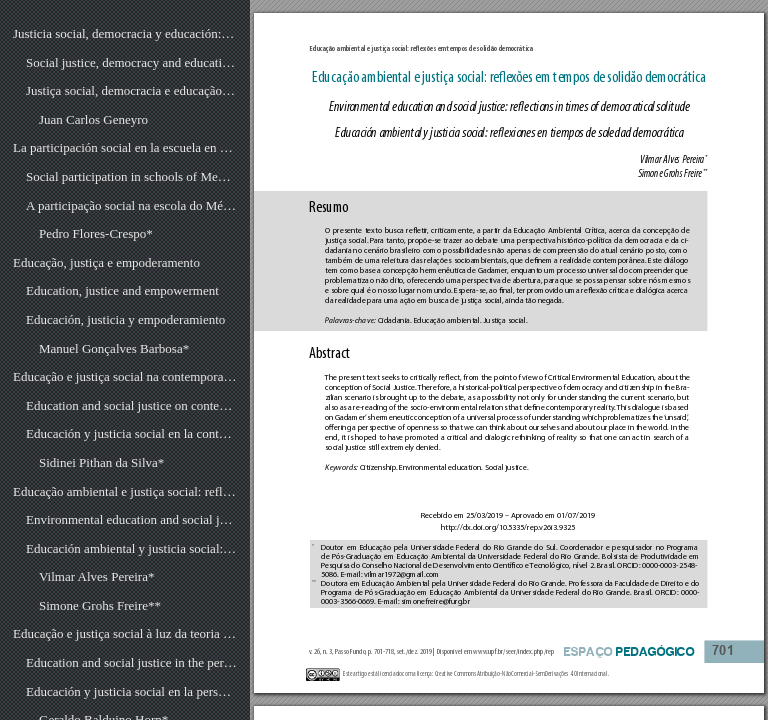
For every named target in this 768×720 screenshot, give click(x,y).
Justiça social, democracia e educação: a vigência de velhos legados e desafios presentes (131, 90)
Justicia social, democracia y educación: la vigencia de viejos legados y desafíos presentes (125, 33)
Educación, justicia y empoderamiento (125, 319)
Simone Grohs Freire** (100, 605)
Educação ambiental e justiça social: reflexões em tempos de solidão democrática (125, 491)
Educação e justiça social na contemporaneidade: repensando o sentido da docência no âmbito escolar (125, 376)
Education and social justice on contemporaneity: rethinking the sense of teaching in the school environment (131, 405)
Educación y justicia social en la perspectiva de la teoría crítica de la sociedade (131, 691)
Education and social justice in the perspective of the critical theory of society (131, 662)
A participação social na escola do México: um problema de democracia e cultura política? (131, 205)
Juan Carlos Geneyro (93, 119)
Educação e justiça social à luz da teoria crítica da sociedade (125, 633)
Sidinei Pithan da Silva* (101, 462)
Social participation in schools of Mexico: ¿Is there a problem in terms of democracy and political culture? (131, 176)
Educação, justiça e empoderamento (106, 262)
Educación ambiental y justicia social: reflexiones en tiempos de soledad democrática (131, 548)
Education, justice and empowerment (122, 290)
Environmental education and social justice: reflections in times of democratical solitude (131, 519)
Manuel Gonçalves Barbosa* (114, 348)
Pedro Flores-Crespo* (96, 233)
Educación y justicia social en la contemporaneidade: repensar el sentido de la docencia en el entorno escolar (131, 433)
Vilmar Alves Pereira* (96, 576)
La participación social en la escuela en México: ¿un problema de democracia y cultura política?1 (125, 147)
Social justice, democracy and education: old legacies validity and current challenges (131, 62)
